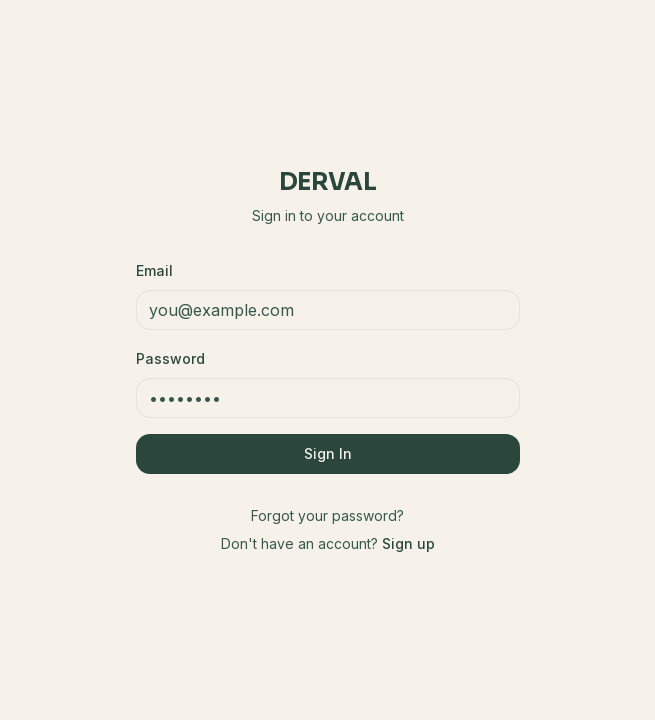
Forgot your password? (327, 515)
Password (170, 358)
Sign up (408, 543)
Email (154, 270)
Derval (327, 182)
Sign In (328, 453)
